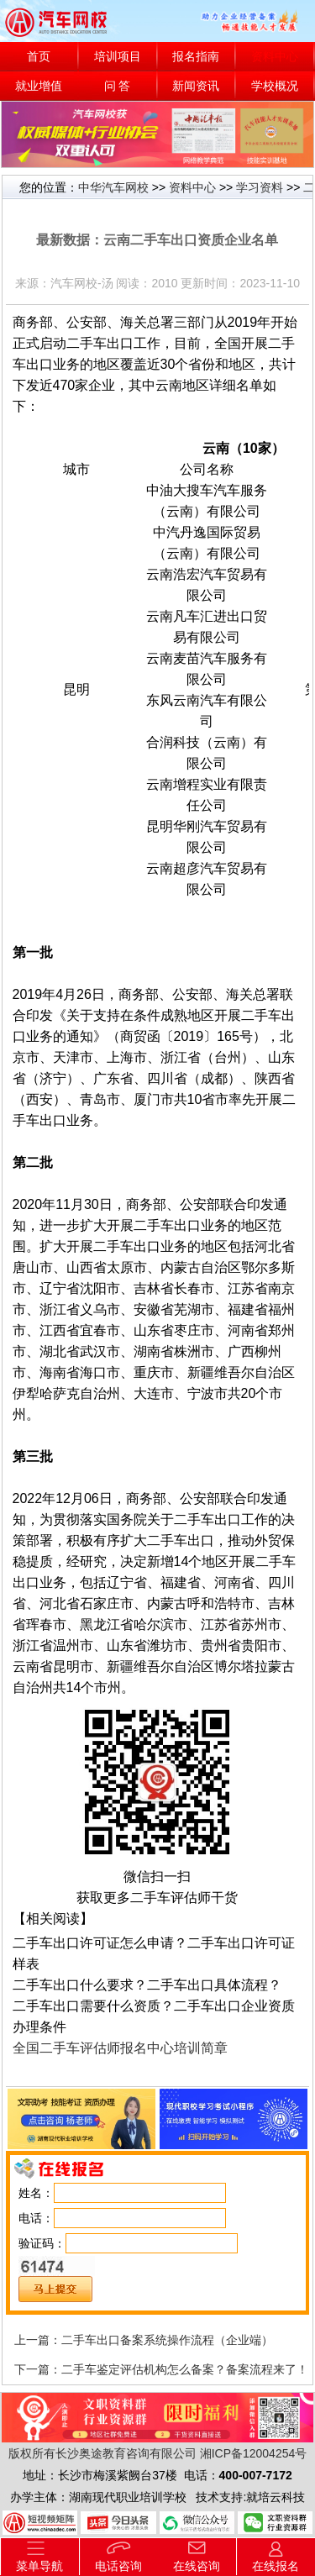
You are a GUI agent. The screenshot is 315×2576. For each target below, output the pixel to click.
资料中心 (274, 56)
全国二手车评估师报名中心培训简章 (120, 2048)
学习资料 (259, 187)
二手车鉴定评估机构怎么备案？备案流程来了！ (184, 2369)
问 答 (117, 86)
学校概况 (274, 86)
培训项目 (117, 56)
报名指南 (195, 56)
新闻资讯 (195, 86)
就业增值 (38, 86)
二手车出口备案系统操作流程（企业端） (167, 2340)
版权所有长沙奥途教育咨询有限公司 (102, 2453)
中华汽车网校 (113, 187)
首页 (38, 56)
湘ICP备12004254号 (253, 2453)
